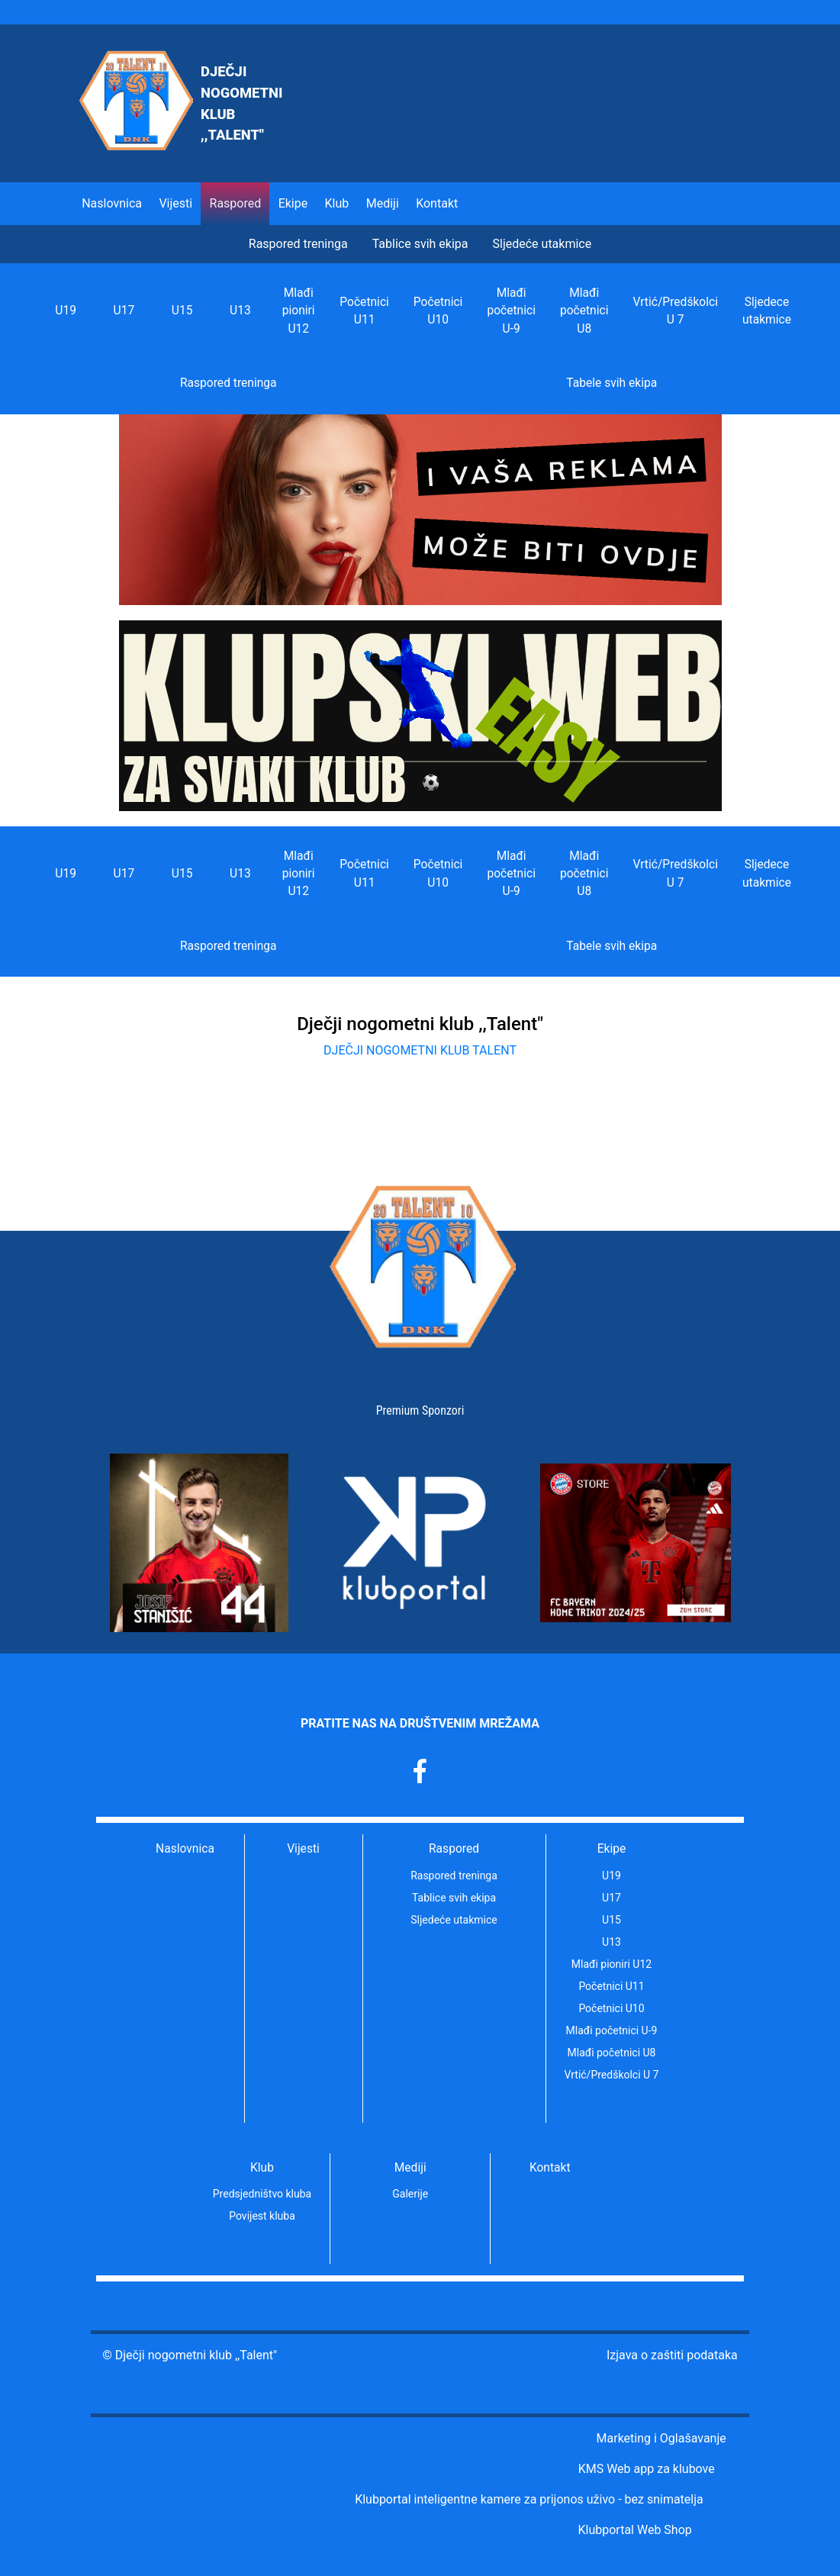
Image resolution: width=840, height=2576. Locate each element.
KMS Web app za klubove (646, 2469)
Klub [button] (337, 203)
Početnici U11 (364, 311)
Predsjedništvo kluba (262, 2194)
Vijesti (175, 203)
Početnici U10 (438, 311)
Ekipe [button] (293, 203)
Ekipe (611, 1849)
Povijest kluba (262, 2216)
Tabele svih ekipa (611, 383)
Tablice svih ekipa (420, 244)
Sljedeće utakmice (542, 244)
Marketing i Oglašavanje (661, 2438)
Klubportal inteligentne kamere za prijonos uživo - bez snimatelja (529, 2499)
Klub (262, 2168)
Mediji (410, 2168)
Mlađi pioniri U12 (298, 311)
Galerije (410, 2194)
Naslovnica (112, 203)
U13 (240, 310)
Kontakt (437, 203)
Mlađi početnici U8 (584, 311)
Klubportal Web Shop (634, 2530)
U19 (65, 310)
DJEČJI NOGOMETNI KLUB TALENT (420, 1050)
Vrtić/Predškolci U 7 (675, 311)
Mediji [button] (382, 203)
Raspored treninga (298, 244)
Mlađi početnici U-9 (511, 311)
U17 (124, 310)
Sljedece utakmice (766, 311)
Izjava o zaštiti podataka (672, 2355)
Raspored (454, 1849)
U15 (182, 310)
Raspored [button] (236, 203)
